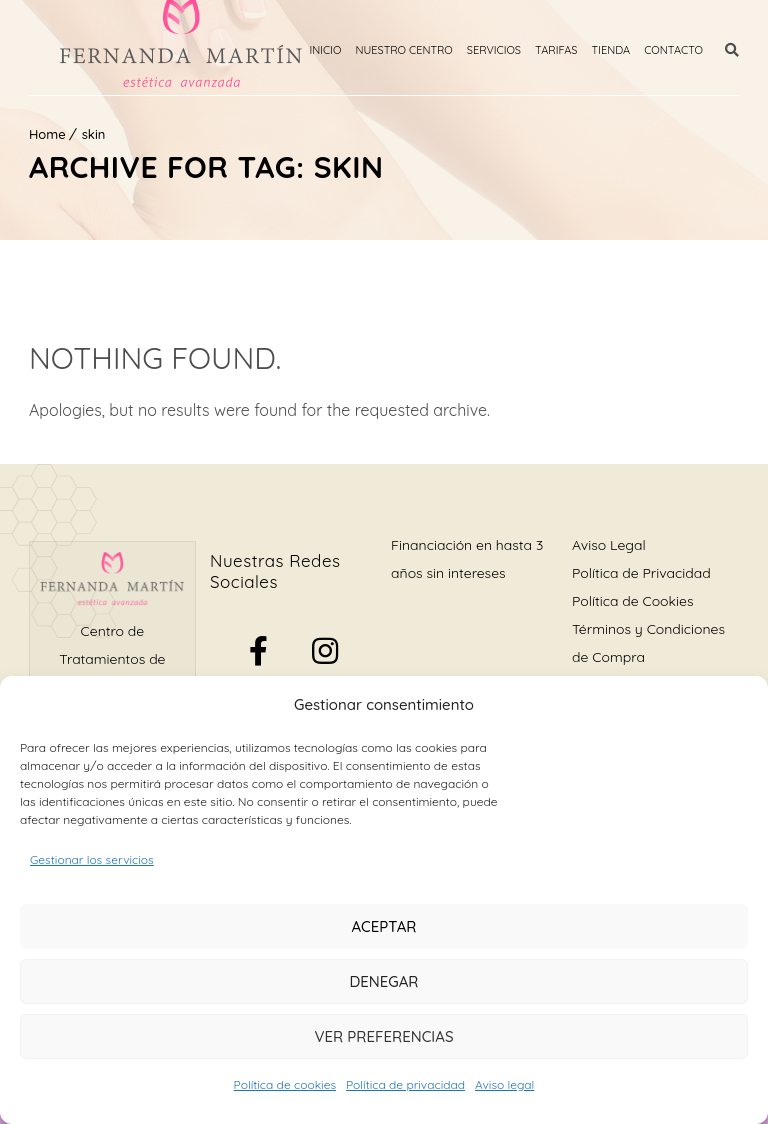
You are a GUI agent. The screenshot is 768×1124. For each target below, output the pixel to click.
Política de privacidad (405, 1084)
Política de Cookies (632, 601)
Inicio (326, 50)
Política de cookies (285, 1084)
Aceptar (383, 926)
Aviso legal (504, 1084)
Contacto (673, 50)
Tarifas (556, 50)
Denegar (383, 981)
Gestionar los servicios (92, 859)
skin (94, 134)
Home (47, 134)
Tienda (611, 50)
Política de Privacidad (641, 573)
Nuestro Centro (403, 50)
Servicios (494, 50)
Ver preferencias (383, 1036)
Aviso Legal (609, 545)
